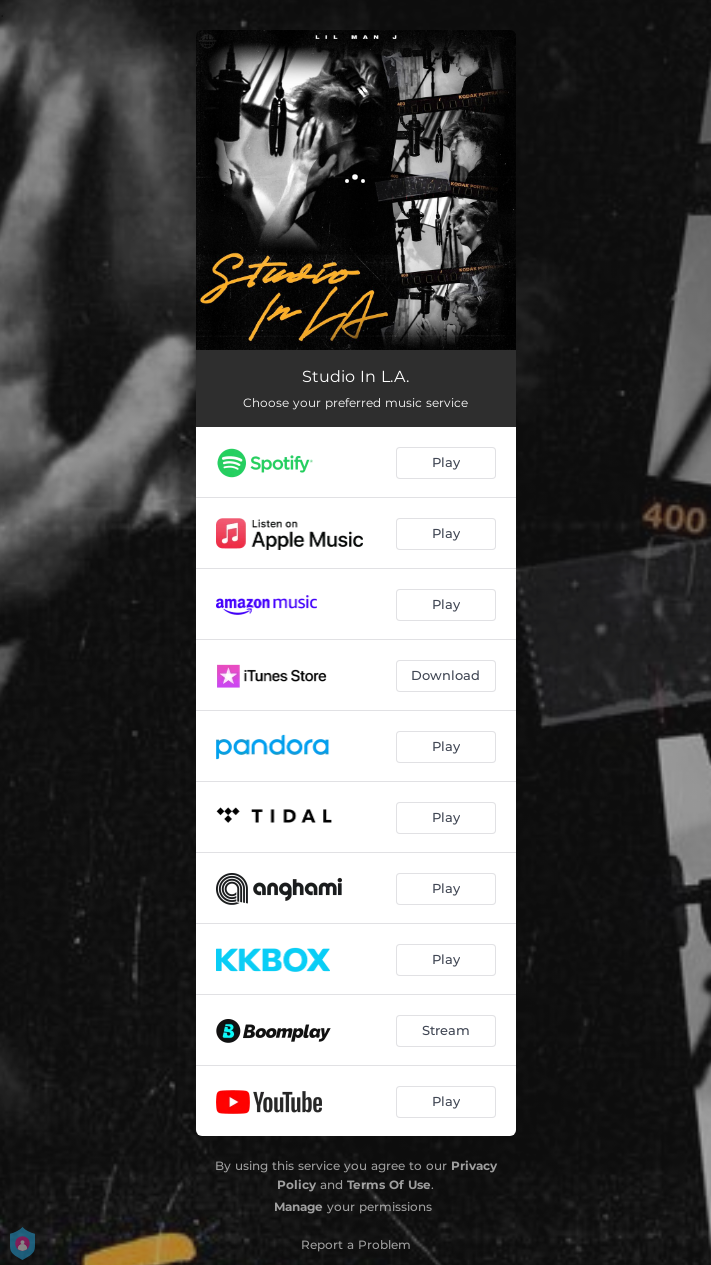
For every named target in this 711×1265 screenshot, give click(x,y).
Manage (298, 1206)
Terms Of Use (389, 1184)
